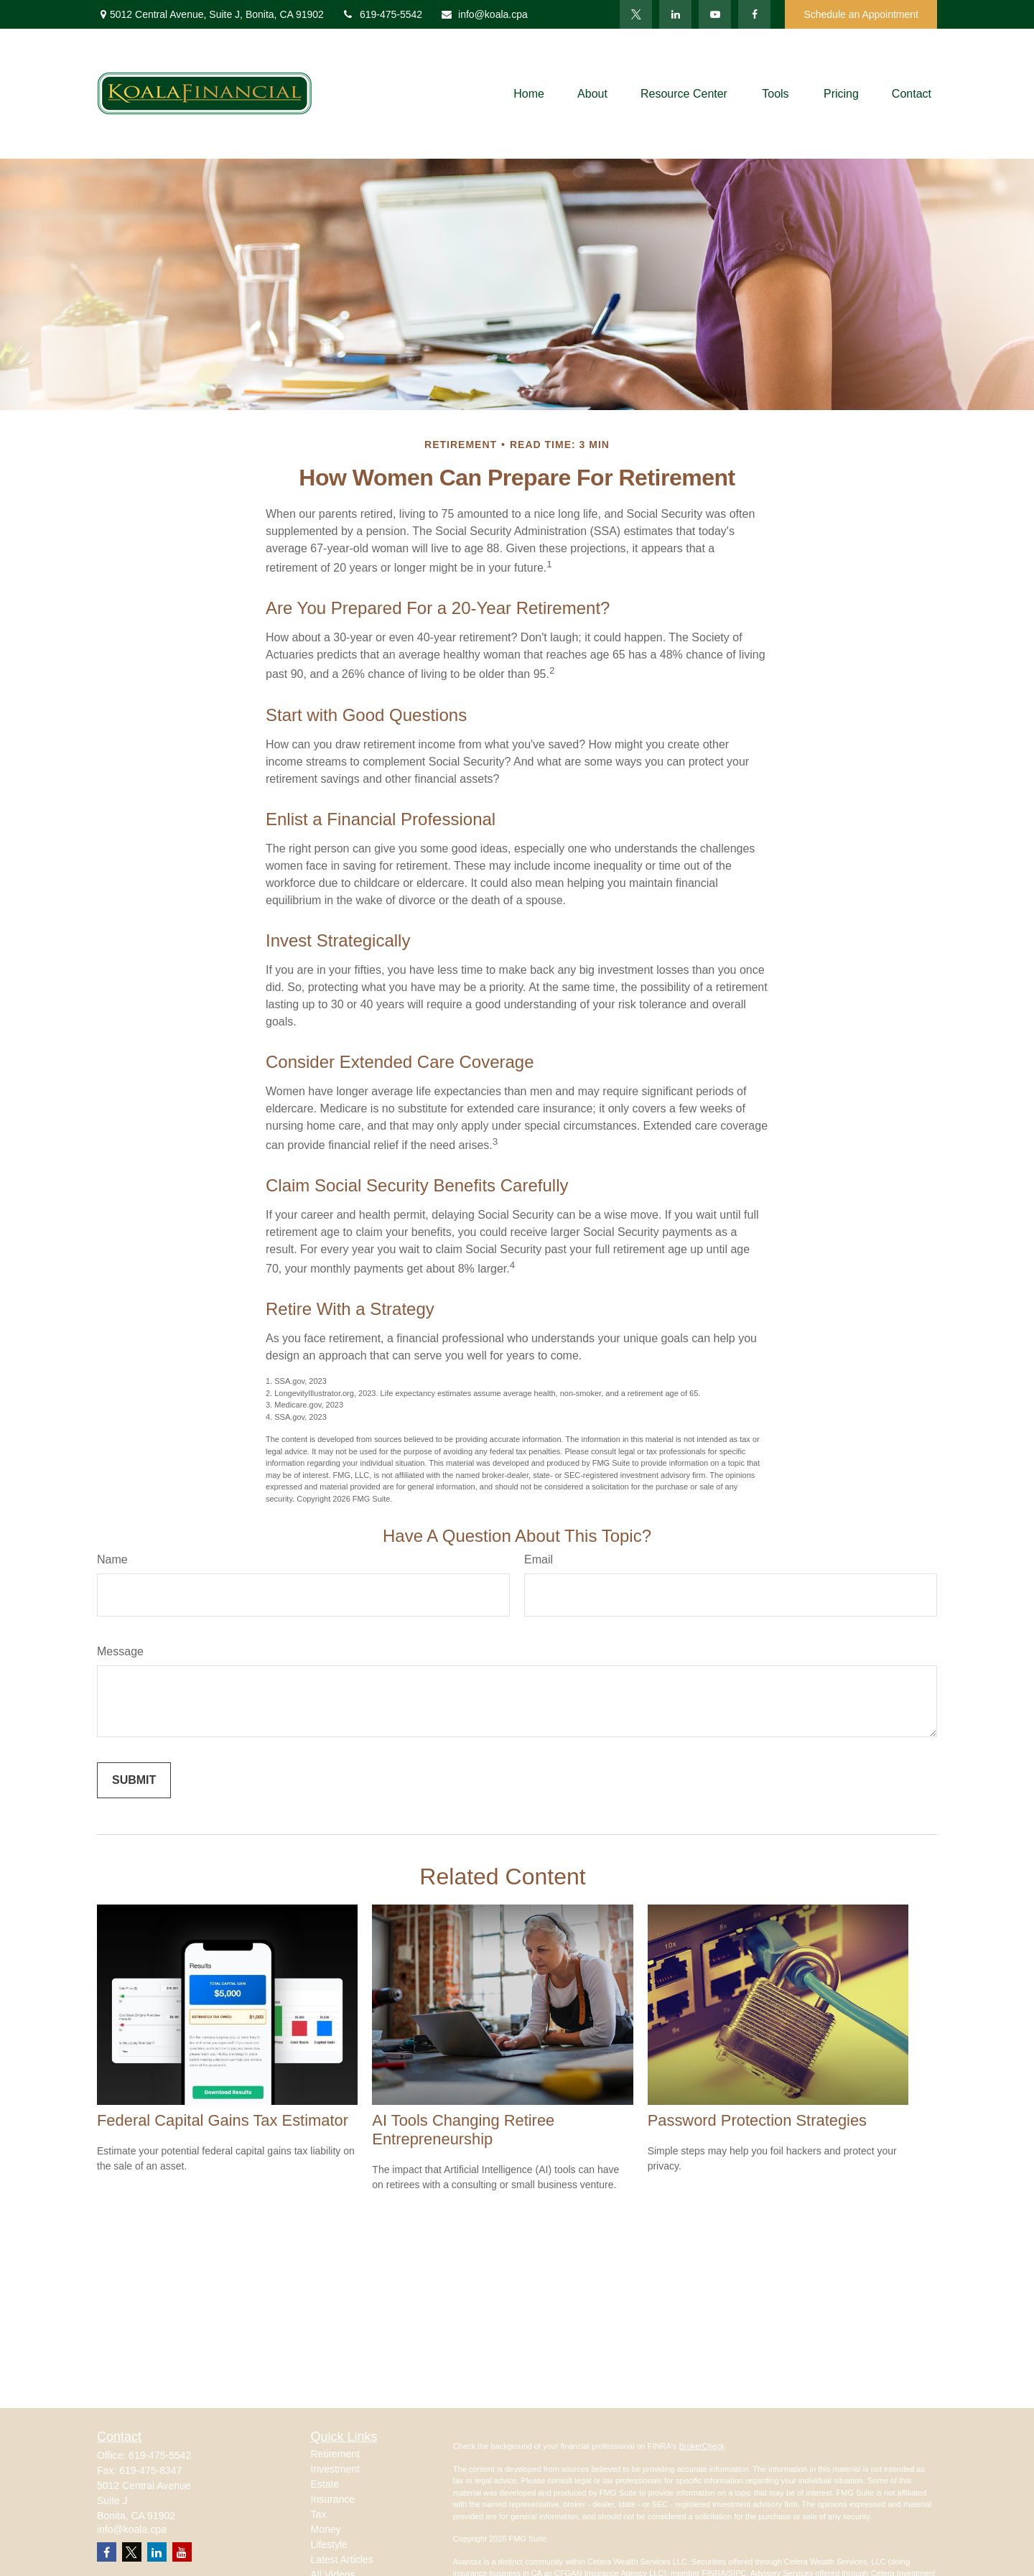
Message (120, 1651)
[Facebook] (754, 14)
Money (326, 2529)
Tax (319, 2514)
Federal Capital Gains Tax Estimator (222, 2120)
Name (112, 1559)
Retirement (335, 2454)
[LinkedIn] (675, 14)
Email (538, 1559)
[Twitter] (636, 14)
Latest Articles (342, 2559)
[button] (529, 93)
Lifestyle (329, 2544)
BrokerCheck (702, 2446)
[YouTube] (715, 14)
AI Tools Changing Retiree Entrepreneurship (463, 2129)
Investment (335, 2469)
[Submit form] (134, 1780)
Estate (325, 2484)
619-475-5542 (382, 14)
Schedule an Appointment (861, 14)
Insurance (333, 2499)
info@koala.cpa (484, 14)
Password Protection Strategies (757, 2120)
